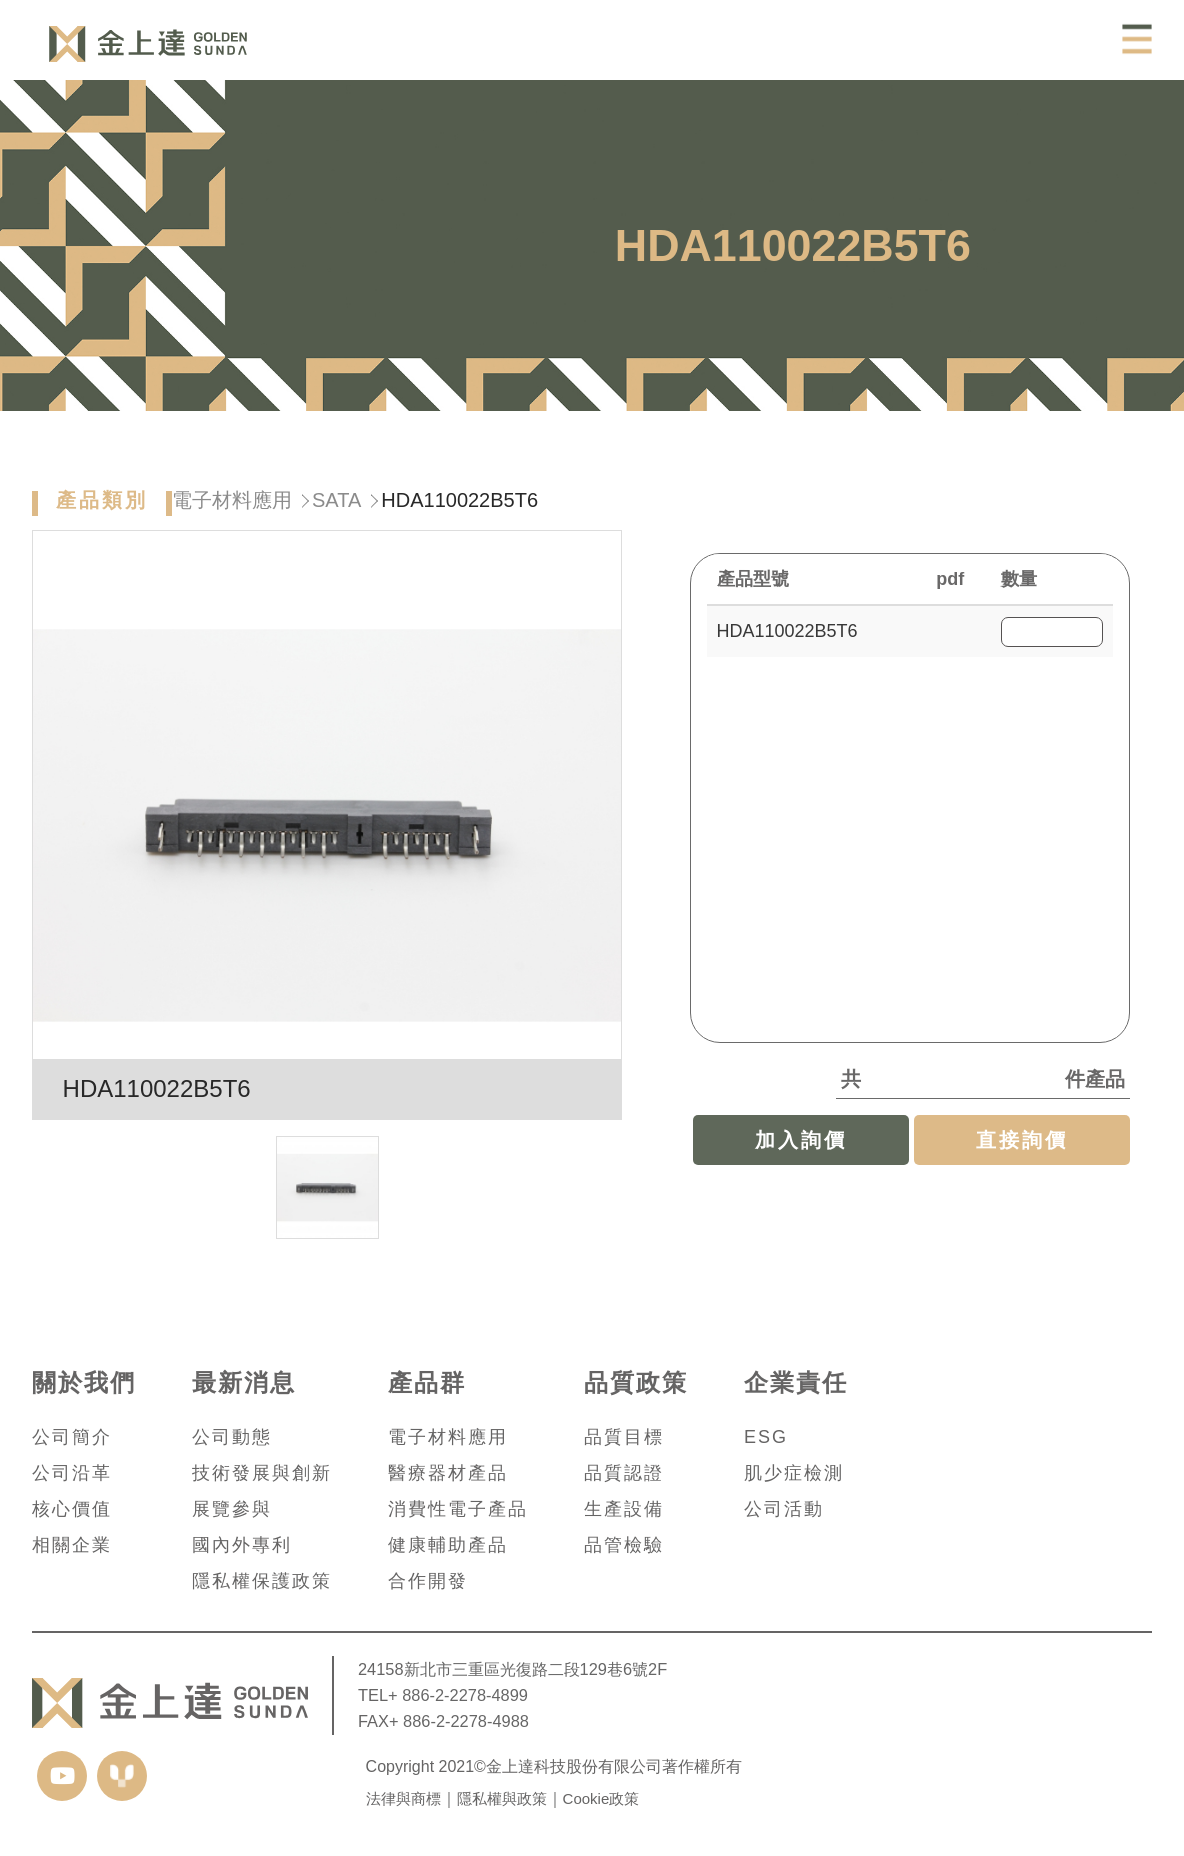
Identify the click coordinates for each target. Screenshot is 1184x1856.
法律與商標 (403, 1798)
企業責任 (796, 1383)
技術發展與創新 (262, 1473)
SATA (336, 518)
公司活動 (784, 1509)
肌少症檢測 (794, 1473)
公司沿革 (72, 1473)
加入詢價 (801, 1158)
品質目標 (624, 1437)
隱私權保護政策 (262, 1581)
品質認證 (624, 1473)
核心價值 (72, 1509)
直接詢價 (1022, 1158)
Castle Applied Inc (148, 44)
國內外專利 (242, 1545)
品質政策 (636, 1383)
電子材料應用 (232, 518)
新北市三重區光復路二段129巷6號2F (536, 1669)
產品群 (427, 1383)
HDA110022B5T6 (787, 649)
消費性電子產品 (458, 1509)
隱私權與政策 (502, 1798)
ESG (766, 1437)
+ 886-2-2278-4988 (459, 1721)
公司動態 (232, 1437)
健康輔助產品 (448, 1545)
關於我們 (84, 1383)
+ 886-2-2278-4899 (458, 1695)
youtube (62, 1776)
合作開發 (428, 1581)
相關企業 (72, 1545)
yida (122, 1776)
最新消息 (244, 1383)
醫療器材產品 (448, 1473)
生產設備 (624, 1509)
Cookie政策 (601, 1798)
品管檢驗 (624, 1545)
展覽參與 (232, 1509)
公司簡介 (72, 1437)
